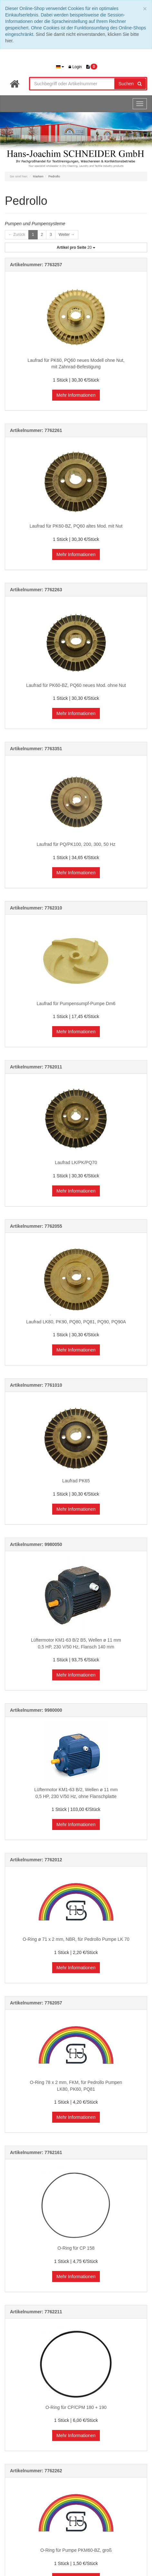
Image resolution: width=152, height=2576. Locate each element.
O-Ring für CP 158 (76, 2248)
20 (76, 247)
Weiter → (67, 234)
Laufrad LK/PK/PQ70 (76, 1162)
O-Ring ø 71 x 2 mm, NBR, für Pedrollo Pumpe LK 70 (76, 1939)
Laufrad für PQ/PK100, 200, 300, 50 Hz (76, 844)
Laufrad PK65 (76, 1480)
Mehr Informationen (75, 395)
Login (75, 67)
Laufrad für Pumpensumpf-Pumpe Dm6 (76, 1003)
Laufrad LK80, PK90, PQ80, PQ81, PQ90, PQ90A (76, 1321)
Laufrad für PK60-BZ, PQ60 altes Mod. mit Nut (76, 526)
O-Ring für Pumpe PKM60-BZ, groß (76, 2550)
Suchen (130, 83)
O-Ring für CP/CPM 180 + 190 (75, 2407)
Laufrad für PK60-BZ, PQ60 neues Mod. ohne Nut (76, 685)
